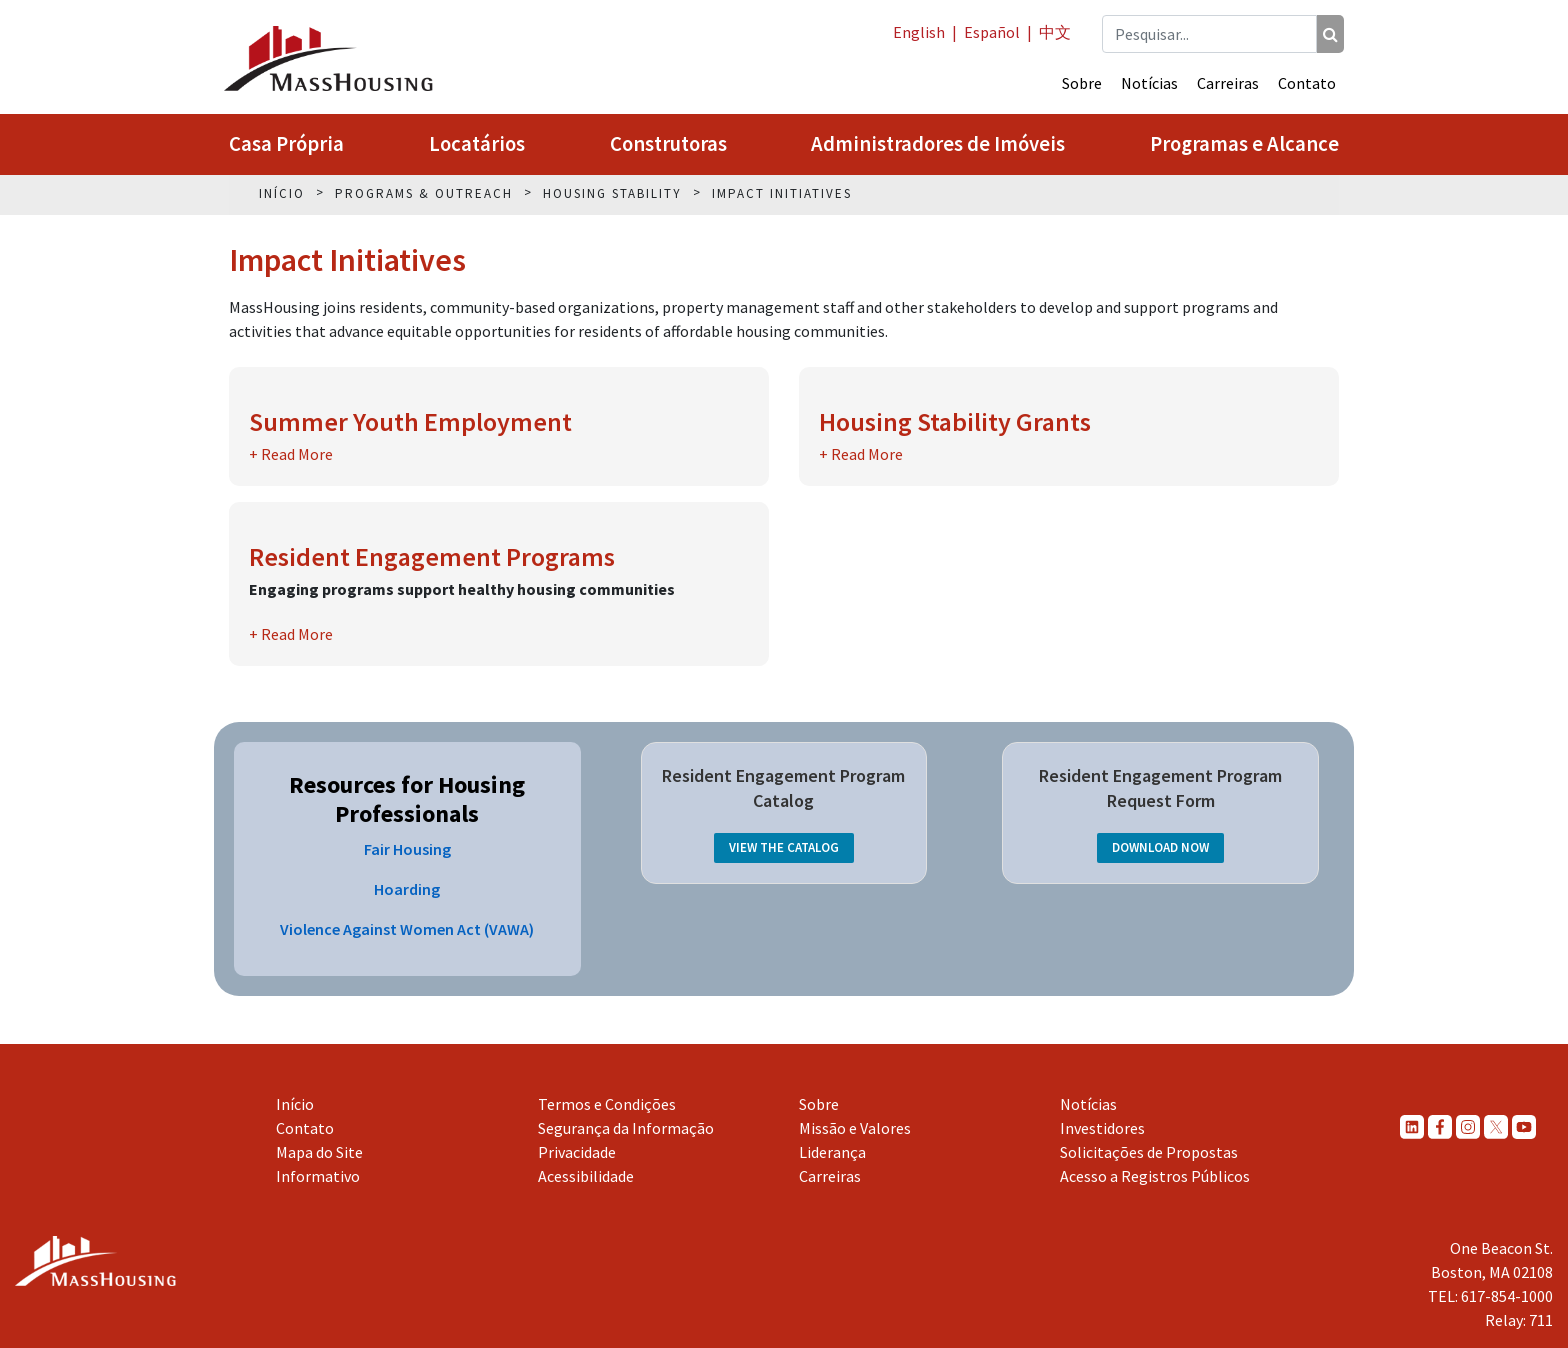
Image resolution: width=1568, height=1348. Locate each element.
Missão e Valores (855, 1128)
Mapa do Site (319, 1152)
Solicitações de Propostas (1149, 1152)
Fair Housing (407, 849)
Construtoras (668, 144)
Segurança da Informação (626, 1128)
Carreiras (1228, 83)
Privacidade (577, 1152)
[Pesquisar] (1330, 34)
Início (295, 1104)
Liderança (832, 1152)
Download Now (1160, 847)
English (919, 32)
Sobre (1082, 83)
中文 (1055, 32)
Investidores (1102, 1128)
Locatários (477, 144)
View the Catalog (784, 847)
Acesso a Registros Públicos (1155, 1176)
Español (992, 32)
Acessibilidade (586, 1176)
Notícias (1149, 83)
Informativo (318, 1176)
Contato (1307, 83)
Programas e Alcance (1244, 144)
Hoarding (407, 889)
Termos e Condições (607, 1104)
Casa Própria (286, 144)
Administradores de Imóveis (938, 144)
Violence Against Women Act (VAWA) (407, 929)
